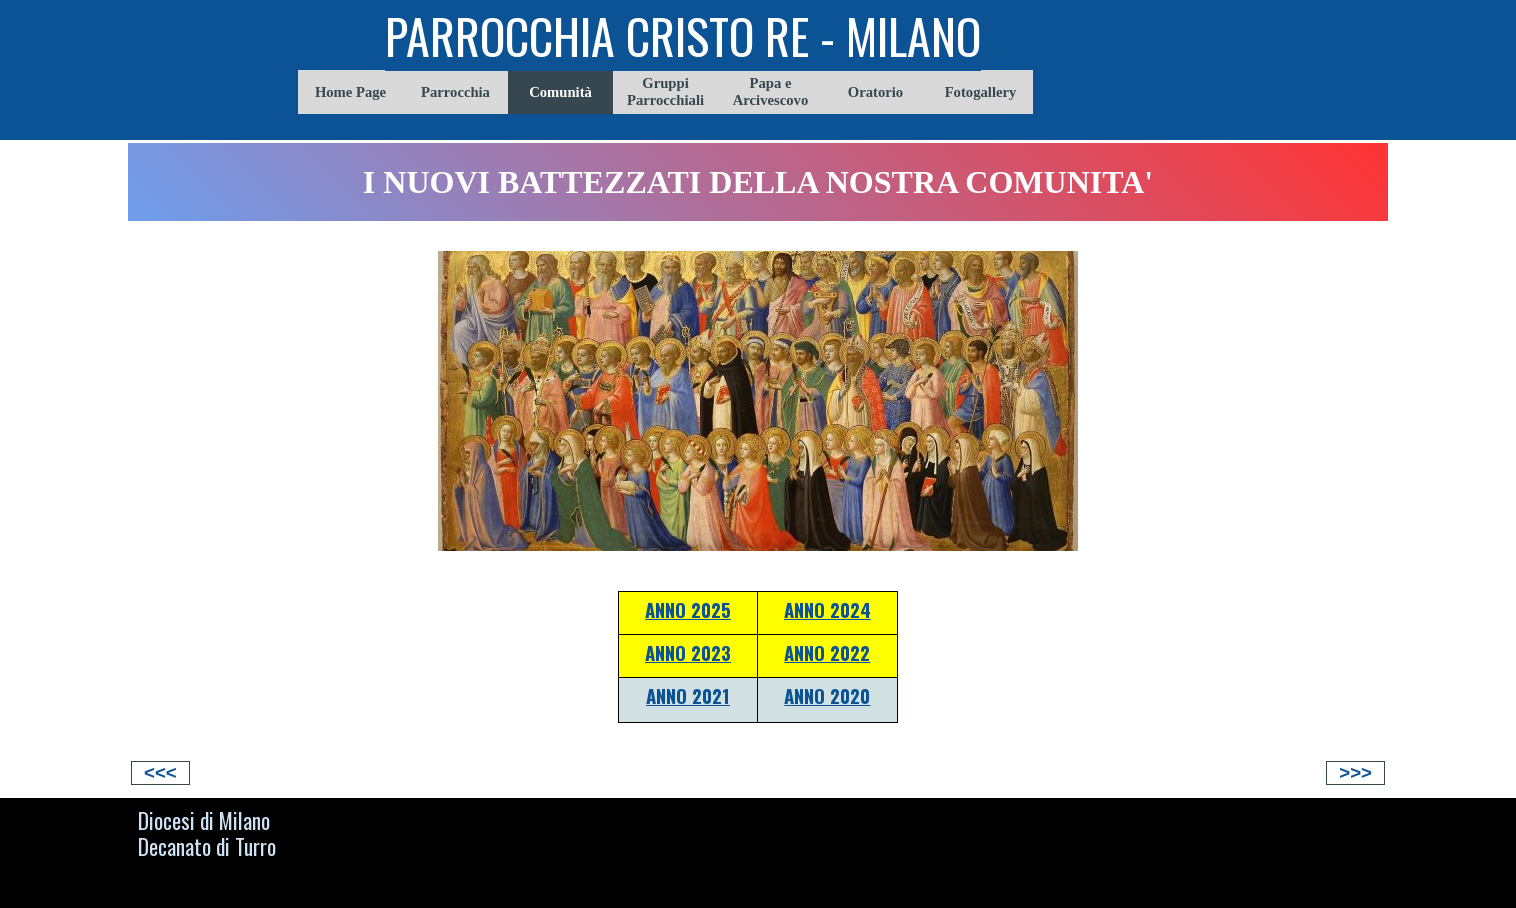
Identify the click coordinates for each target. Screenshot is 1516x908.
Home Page (350, 92)
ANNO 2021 (688, 695)
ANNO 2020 (827, 695)
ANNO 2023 (688, 652)
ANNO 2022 (827, 652)
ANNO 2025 (688, 609)
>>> (1355, 772)
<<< (160, 772)
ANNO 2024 (827, 609)
